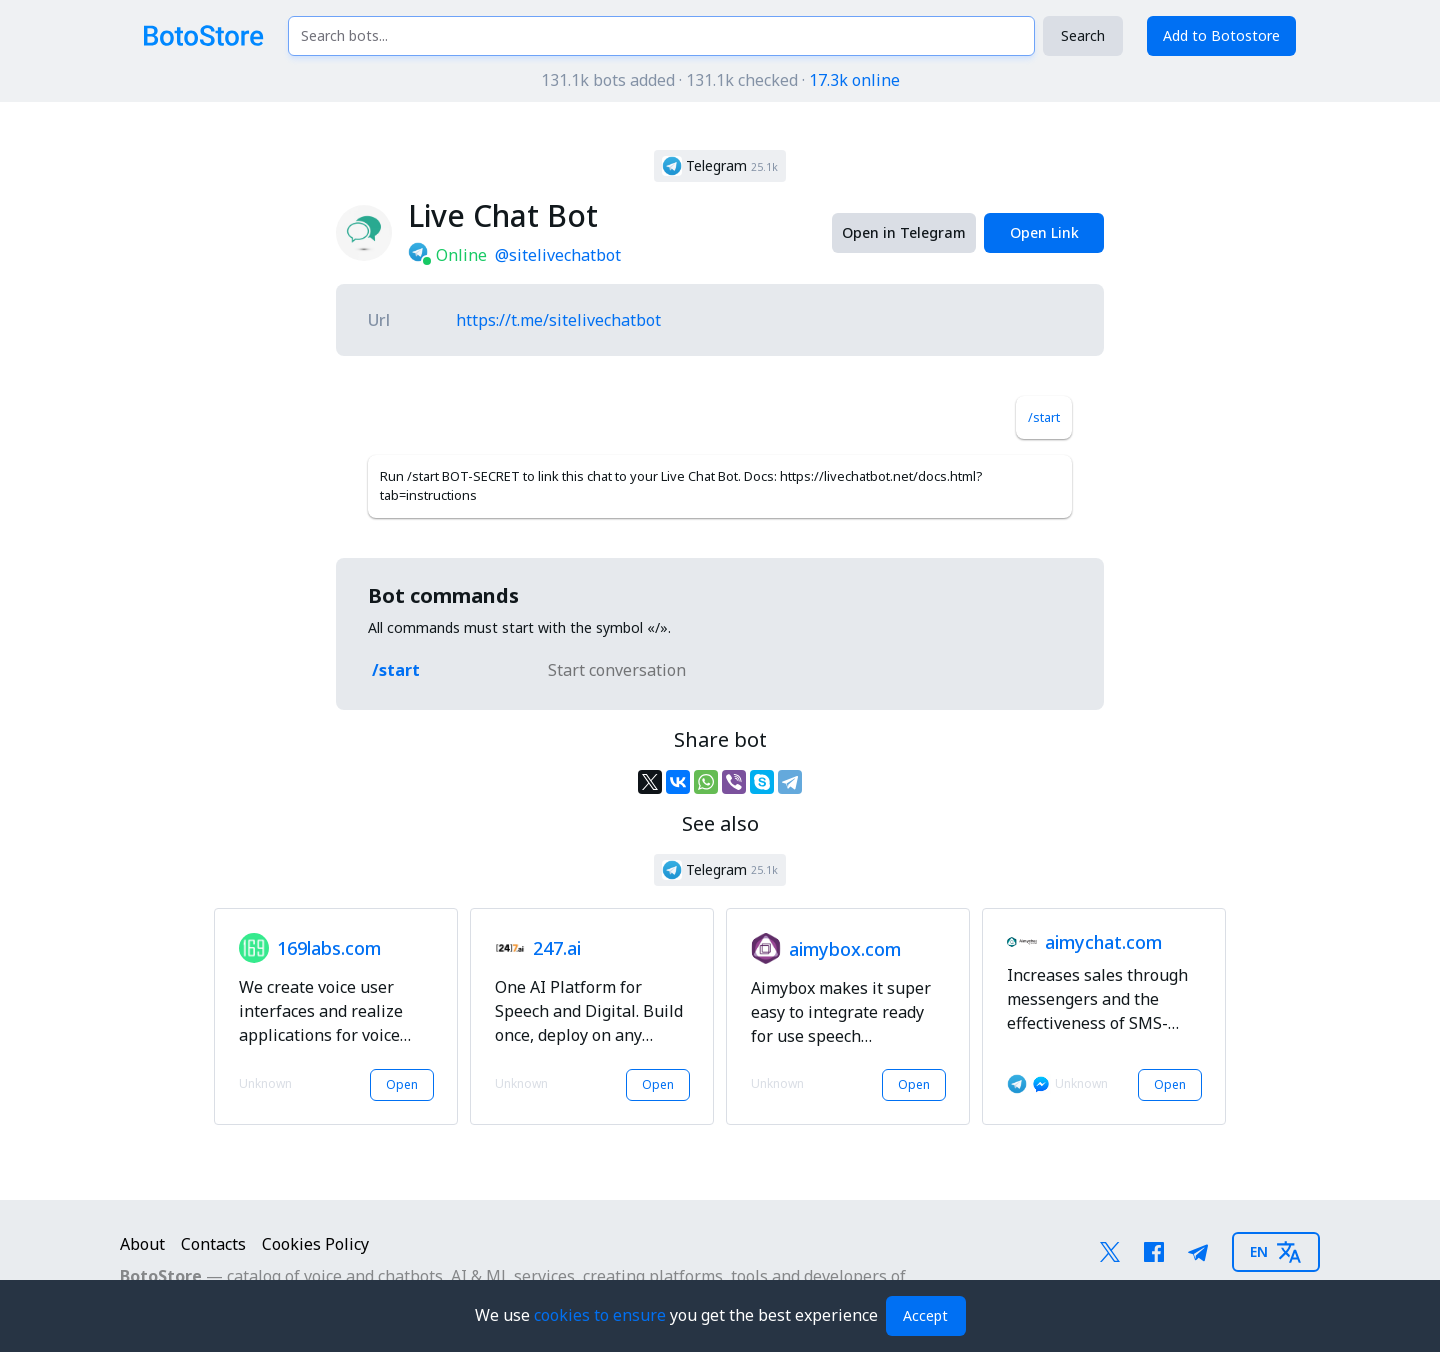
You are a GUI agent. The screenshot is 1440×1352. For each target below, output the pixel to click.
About (142, 1244)
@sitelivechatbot (558, 255)
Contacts (213, 1244)
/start (1044, 417)
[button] (720, 166)
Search (1083, 35)
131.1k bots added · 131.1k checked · (720, 80)
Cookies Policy (315, 1244)
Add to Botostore (1221, 35)
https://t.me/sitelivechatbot (558, 320)
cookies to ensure (602, 1315)
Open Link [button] (1044, 232)
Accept (925, 1315)
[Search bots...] (661, 36)
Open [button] (402, 1084)
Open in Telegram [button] (904, 232)
